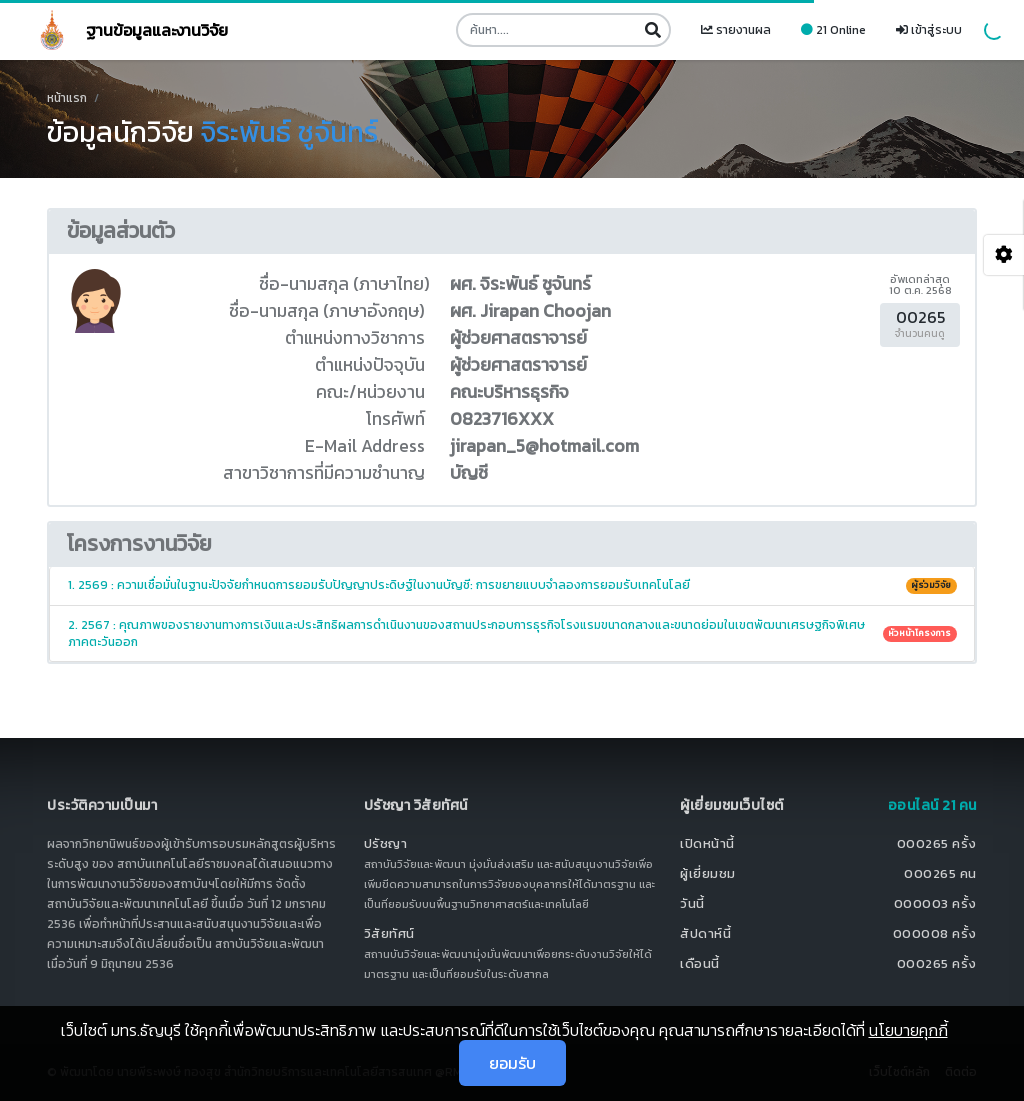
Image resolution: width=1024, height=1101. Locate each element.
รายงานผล (736, 30)
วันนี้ (692, 903)
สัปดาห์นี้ (705, 933)
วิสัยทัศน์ (389, 933)
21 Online (833, 30)
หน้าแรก (67, 98)
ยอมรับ (512, 1063)
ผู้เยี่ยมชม (708, 873)
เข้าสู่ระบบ (929, 30)
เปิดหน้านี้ (707, 843)
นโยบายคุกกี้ (908, 1030)
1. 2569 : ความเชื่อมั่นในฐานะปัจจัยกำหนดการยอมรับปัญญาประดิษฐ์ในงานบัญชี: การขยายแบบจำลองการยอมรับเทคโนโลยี (512, 585)
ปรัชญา (386, 843)
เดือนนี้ (700, 963)
